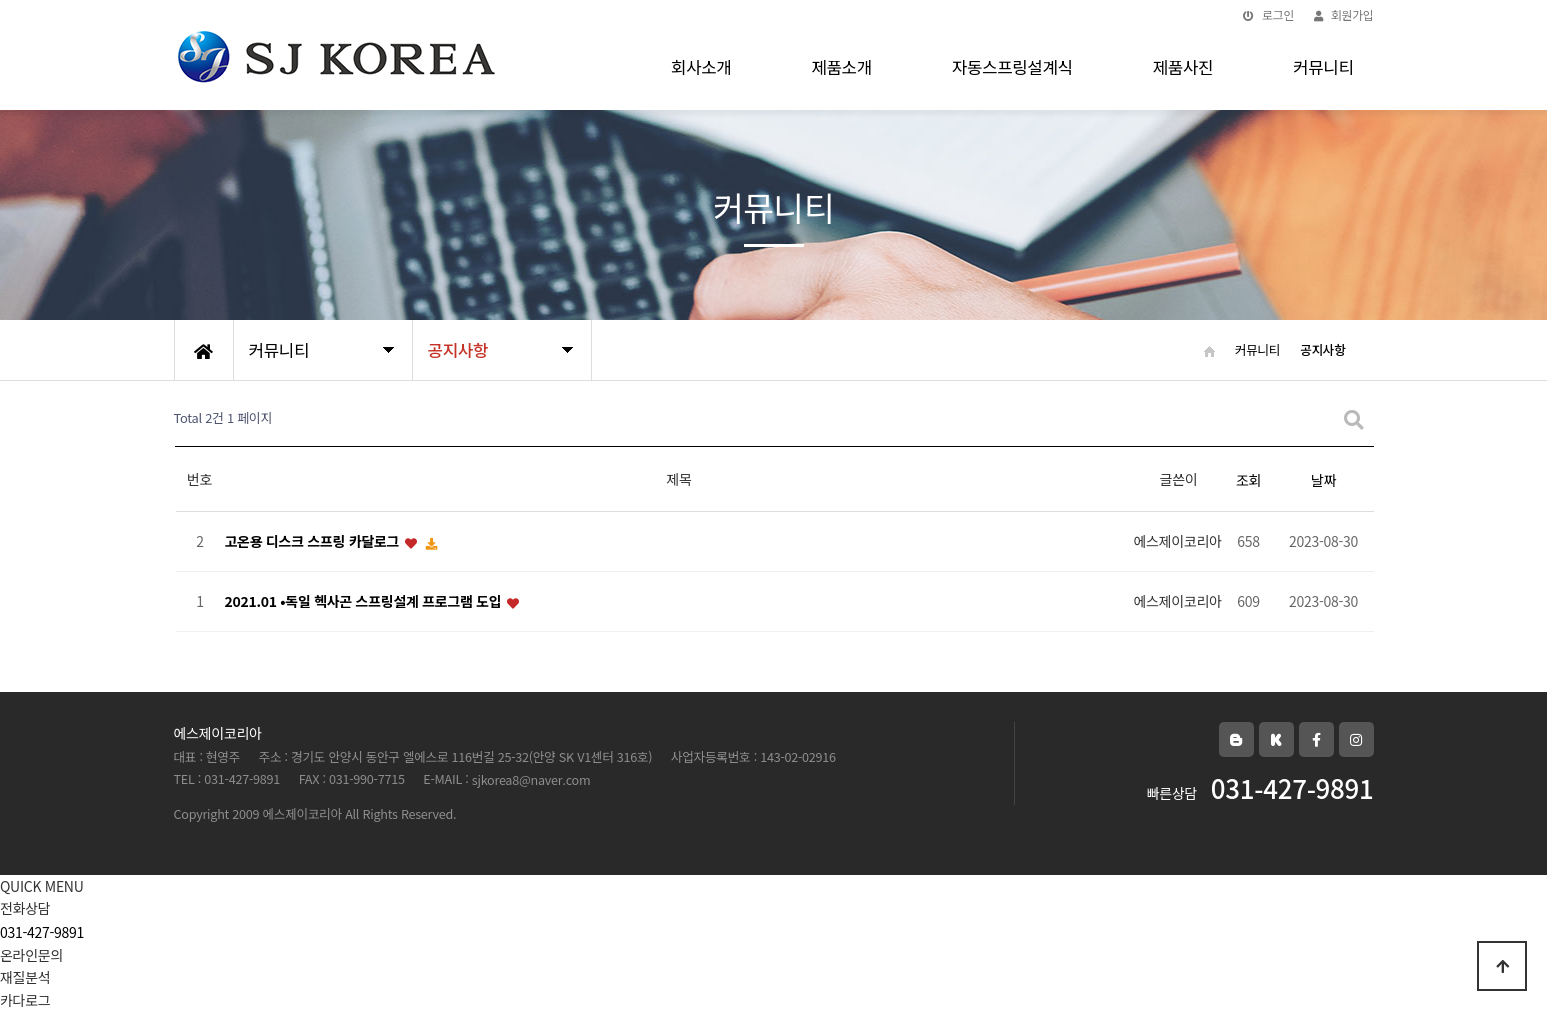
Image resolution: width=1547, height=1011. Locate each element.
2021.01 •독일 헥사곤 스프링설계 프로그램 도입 (365, 602)
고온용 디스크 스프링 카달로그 (314, 542)
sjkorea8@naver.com (531, 779)
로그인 (1268, 14)
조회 (1248, 480)
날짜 (1323, 480)
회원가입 (1343, 14)
